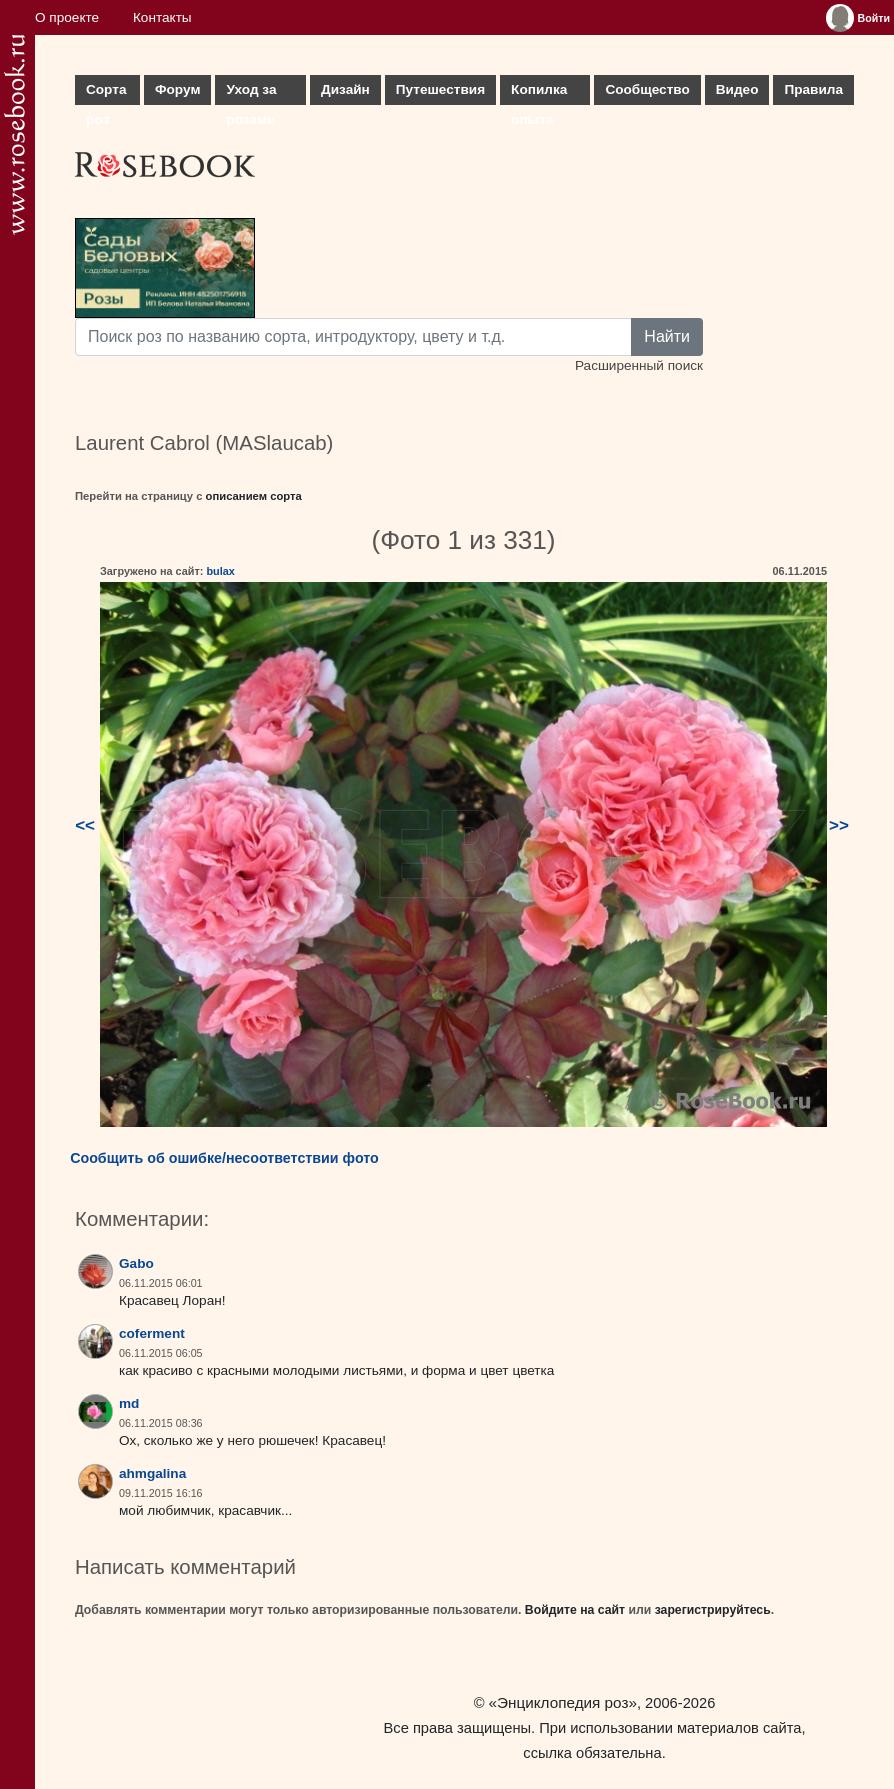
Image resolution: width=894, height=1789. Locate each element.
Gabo (136, 1263)
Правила (813, 89)
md (129, 1403)
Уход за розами (251, 93)
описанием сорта (254, 496)
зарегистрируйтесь (713, 1610)
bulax (220, 571)
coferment (152, 1333)
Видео (737, 89)
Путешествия (440, 89)
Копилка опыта (539, 93)
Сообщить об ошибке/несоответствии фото (224, 1158)
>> (839, 825)
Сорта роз (106, 93)
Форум (177, 89)
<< (85, 825)
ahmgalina (152, 1473)
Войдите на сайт (575, 1610)
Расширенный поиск (639, 365)
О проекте (67, 17)
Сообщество (647, 89)
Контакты (162, 17)
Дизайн (345, 89)
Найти (667, 336)
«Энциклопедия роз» (563, 1702)
